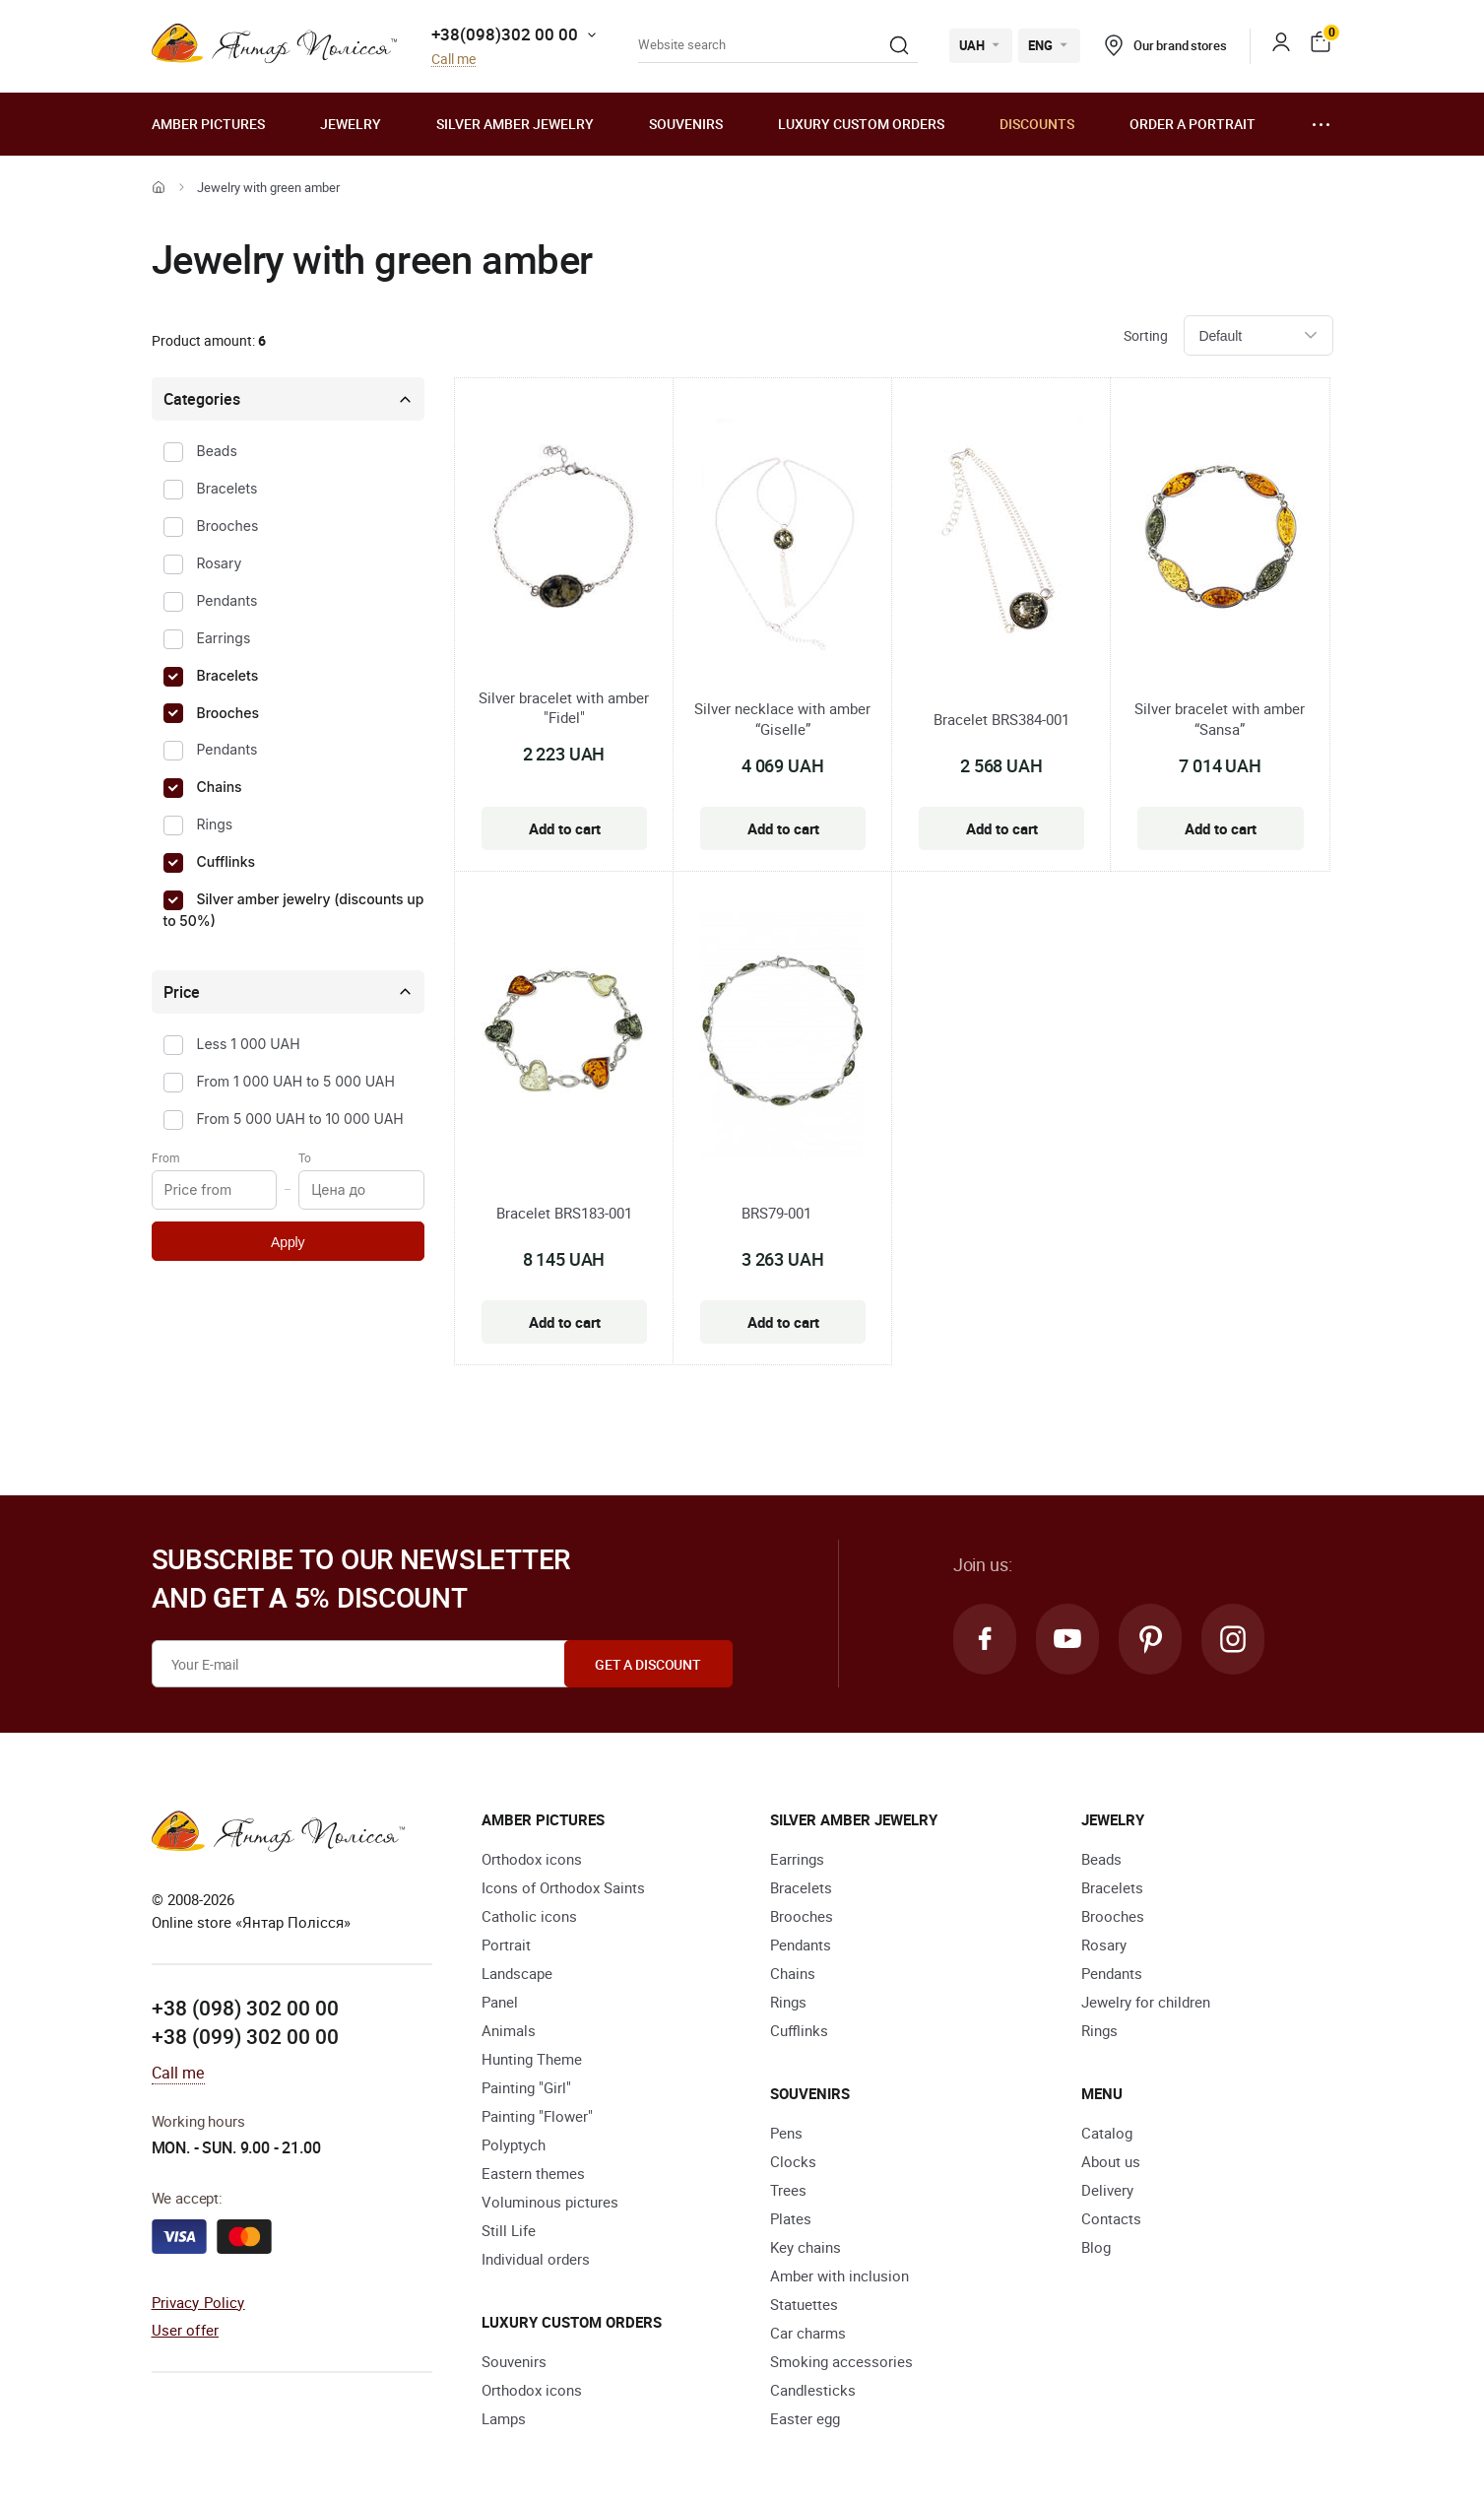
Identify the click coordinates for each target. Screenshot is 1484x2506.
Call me (453, 59)
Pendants (227, 600)
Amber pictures (208, 123)
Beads (217, 450)
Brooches (228, 525)
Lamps (504, 2418)
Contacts (1111, 2218)
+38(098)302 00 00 (504, 34)
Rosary (219, 563)
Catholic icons (529, 1916)
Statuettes (804, 2304)
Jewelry (350, 123)
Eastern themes (533, 2173)
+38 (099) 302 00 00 (245, 2036)
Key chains (805, 2247)
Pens (786, 2133)
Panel (500, 2001)
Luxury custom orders (861, 123)
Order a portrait (1192, 123)
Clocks (793, 2161)
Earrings (224, 637)
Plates (790, 2218)
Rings (215, 824)
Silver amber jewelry (515, 123)
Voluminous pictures (550, 2201)
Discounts (1037, 123)
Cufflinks (226, 861)
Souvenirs (686, 123)
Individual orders (536, 2259)
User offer (186, 2330)
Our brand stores (1166, 45)
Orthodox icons (532, 1859)
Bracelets (227, 488)
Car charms (808, 2332)
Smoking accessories (841, 2361)
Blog (1096, 2247)
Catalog (1106, 2133)
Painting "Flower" (537, 2116)
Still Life (509, 2230)
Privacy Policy (198, 2302)
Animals (509, 2030)
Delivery (1107, 2190)
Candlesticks (813, 2390)
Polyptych (514, 2144)
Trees (788, 2190)
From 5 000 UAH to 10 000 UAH (300, 1118)
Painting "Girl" (526, 2087)
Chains (219, 786)
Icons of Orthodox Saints (563, 1887)
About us (1110, 2161)
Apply (287, 1242)
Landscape (517, 1973)
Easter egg (805, 2418)
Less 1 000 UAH (248, 1043)
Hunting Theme (532, 2059)
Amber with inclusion (839, 2275)
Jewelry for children (1145, 2001)
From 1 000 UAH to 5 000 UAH (296, 1081)
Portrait (506, 1944)
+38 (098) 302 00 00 (245, 2007)
